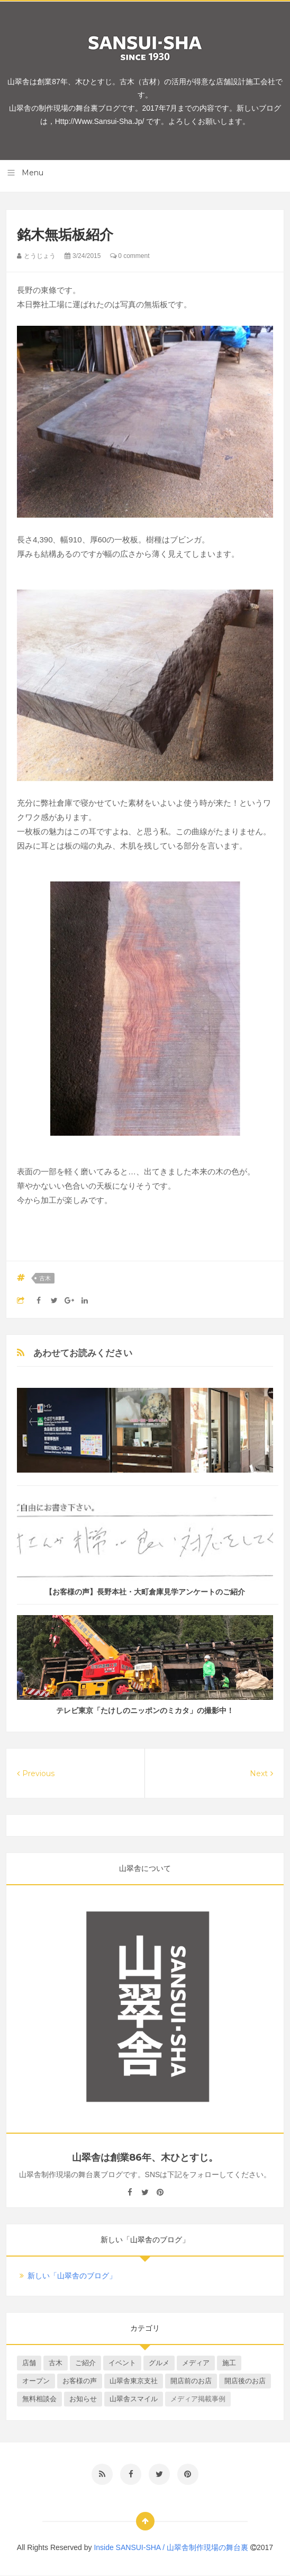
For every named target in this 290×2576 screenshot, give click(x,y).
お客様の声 (79, 2381)
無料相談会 (39, 2399)
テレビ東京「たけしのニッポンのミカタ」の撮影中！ (145, 1710)
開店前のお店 (191, 2381)
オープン (36, 2381)
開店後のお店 (245, 2381)
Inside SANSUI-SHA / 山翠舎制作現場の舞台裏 (172, 2547)
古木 (45, 1278)
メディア (196, 2363)
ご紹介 (85, 2363)
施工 (229, 2363)
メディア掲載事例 (197, 2399)
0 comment (130, 256)
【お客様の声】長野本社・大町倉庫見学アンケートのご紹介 (145, 1592)
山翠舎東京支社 (134, 2381)
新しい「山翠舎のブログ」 (72, 2275)
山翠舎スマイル (134, 2399)
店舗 (29, 2363)
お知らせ (83, 2399)
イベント (122, 2363)
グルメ (159, 2363)
